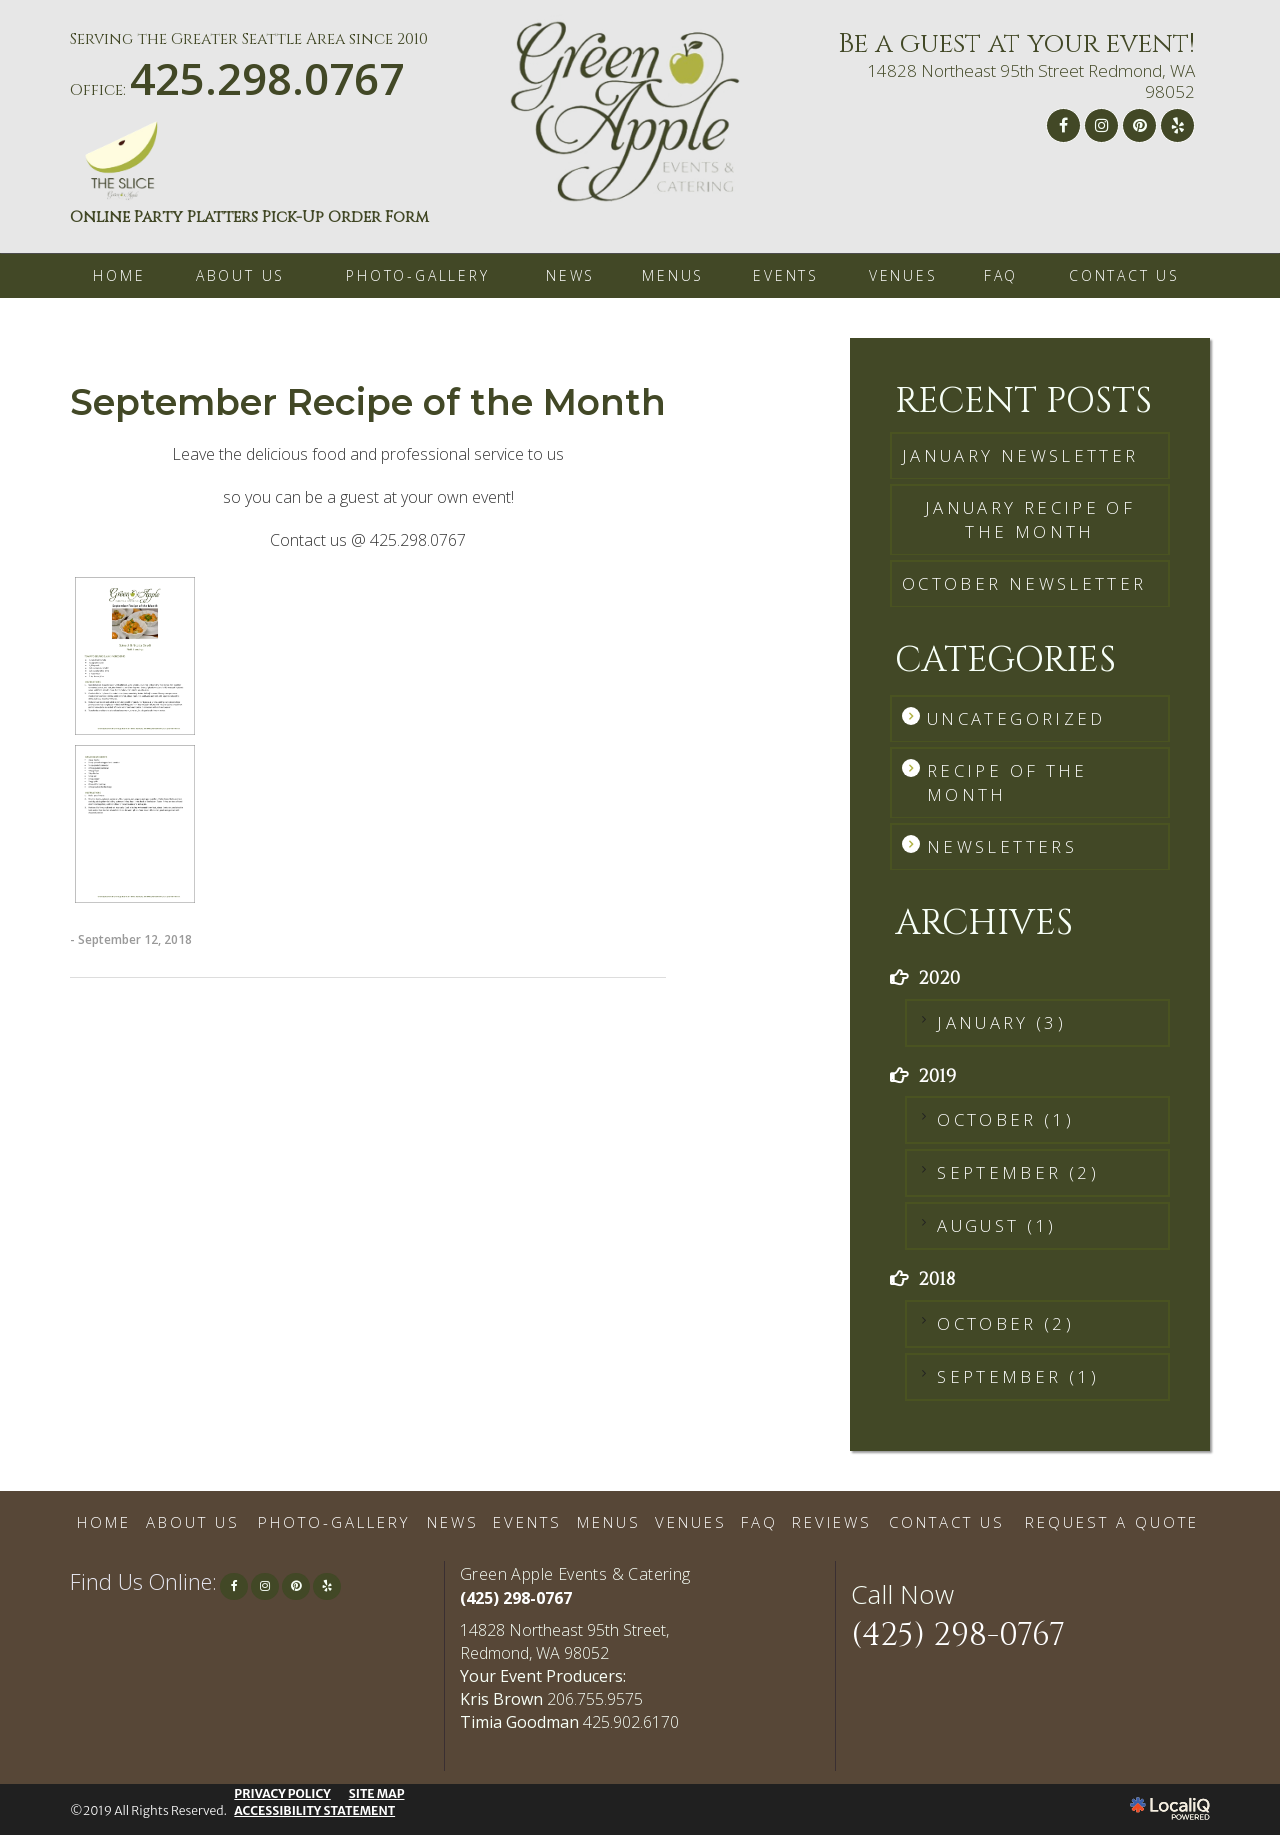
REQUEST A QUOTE (1112, 1522)
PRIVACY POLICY (282, 1793)
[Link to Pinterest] (1139, 125)
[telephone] (267, 87)
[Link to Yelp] (1177, 125)
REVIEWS (832, 1522)
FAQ (1001, 275)
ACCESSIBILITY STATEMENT (314, 1810)
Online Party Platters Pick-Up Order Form (249, 217)
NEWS (570, 275)
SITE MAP (377, 1793)
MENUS (673, 275)
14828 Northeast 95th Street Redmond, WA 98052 (1031, 81)
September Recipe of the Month (368, 402)
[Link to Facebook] (1063, 125)
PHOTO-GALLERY (417, 275)
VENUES (903, 275)
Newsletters (1002, 846)
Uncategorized (1016, 718)
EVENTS (786, 275)
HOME (119, 275)
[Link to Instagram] (1101, 125)
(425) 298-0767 (516, 1598)
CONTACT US (1124, 275)
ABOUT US (240, 275)
